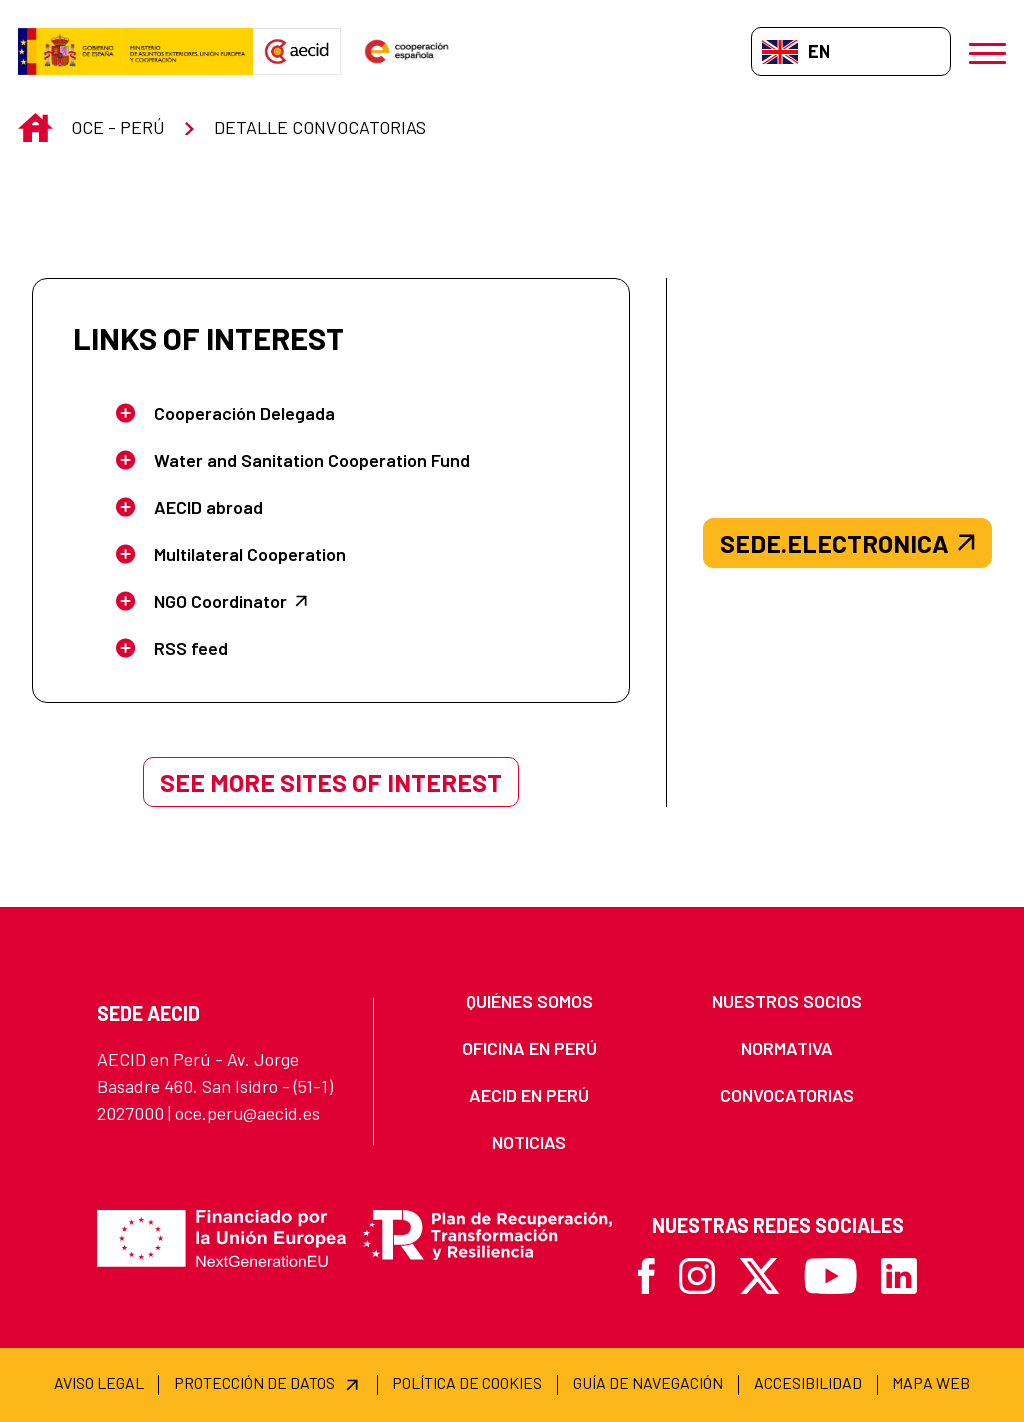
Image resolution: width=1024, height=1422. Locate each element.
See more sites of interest (331, 782)
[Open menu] (987, 51)
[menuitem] (529, 1001)
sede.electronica (847, 543)
